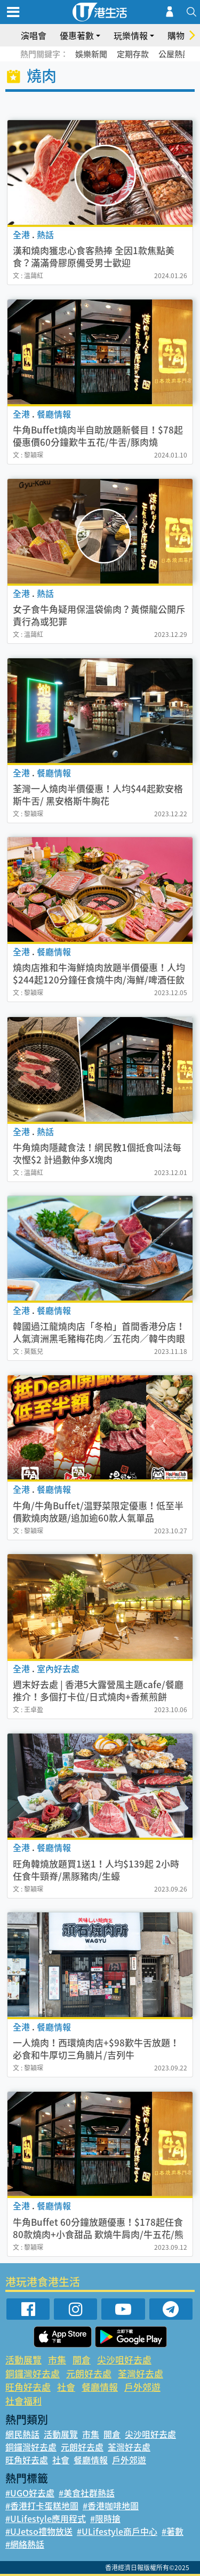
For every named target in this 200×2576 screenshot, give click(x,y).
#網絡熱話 (24, 2544)
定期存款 (133, 54)
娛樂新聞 (91, 54)
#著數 (172, 2531)
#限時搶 (105, 2518)
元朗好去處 (88, 2373)
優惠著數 (77, 35)
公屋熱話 (174, 54)
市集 (57, 2359)
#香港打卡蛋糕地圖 (41, 2505)
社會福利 (23, 2400)
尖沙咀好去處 (124, 2359)
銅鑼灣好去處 (32, 2373)
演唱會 (33, 35)
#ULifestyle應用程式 (45, 2518)
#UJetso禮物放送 (39, 2531)
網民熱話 (22, 2434)
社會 (66, 2386)
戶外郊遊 (142, 2386)
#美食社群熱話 (87, 2492)
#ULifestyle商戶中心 (117, 2531)
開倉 (82, 2359)
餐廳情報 (100, 2386)
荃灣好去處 (140, 2373)
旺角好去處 (28, 2386)
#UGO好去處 (29, 2492)
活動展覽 (23, 2359)
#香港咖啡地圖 (111, 2505)
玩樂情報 (131, 35)
